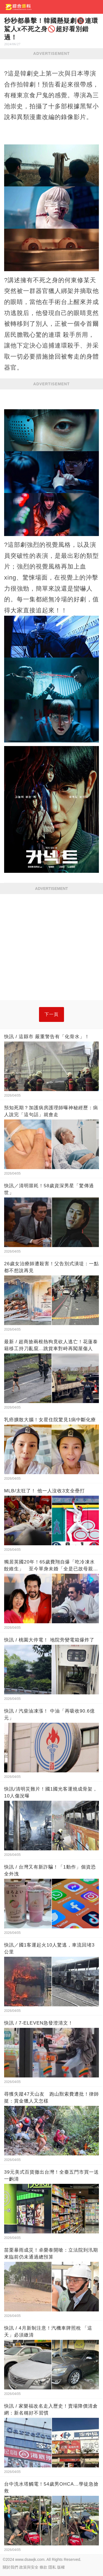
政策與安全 (28, 2567)
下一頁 (51, 1014)
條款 (43, 2567)
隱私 (52, 2567)
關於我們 (10, 2567)
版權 (61, 2567)
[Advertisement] (51, 948)
